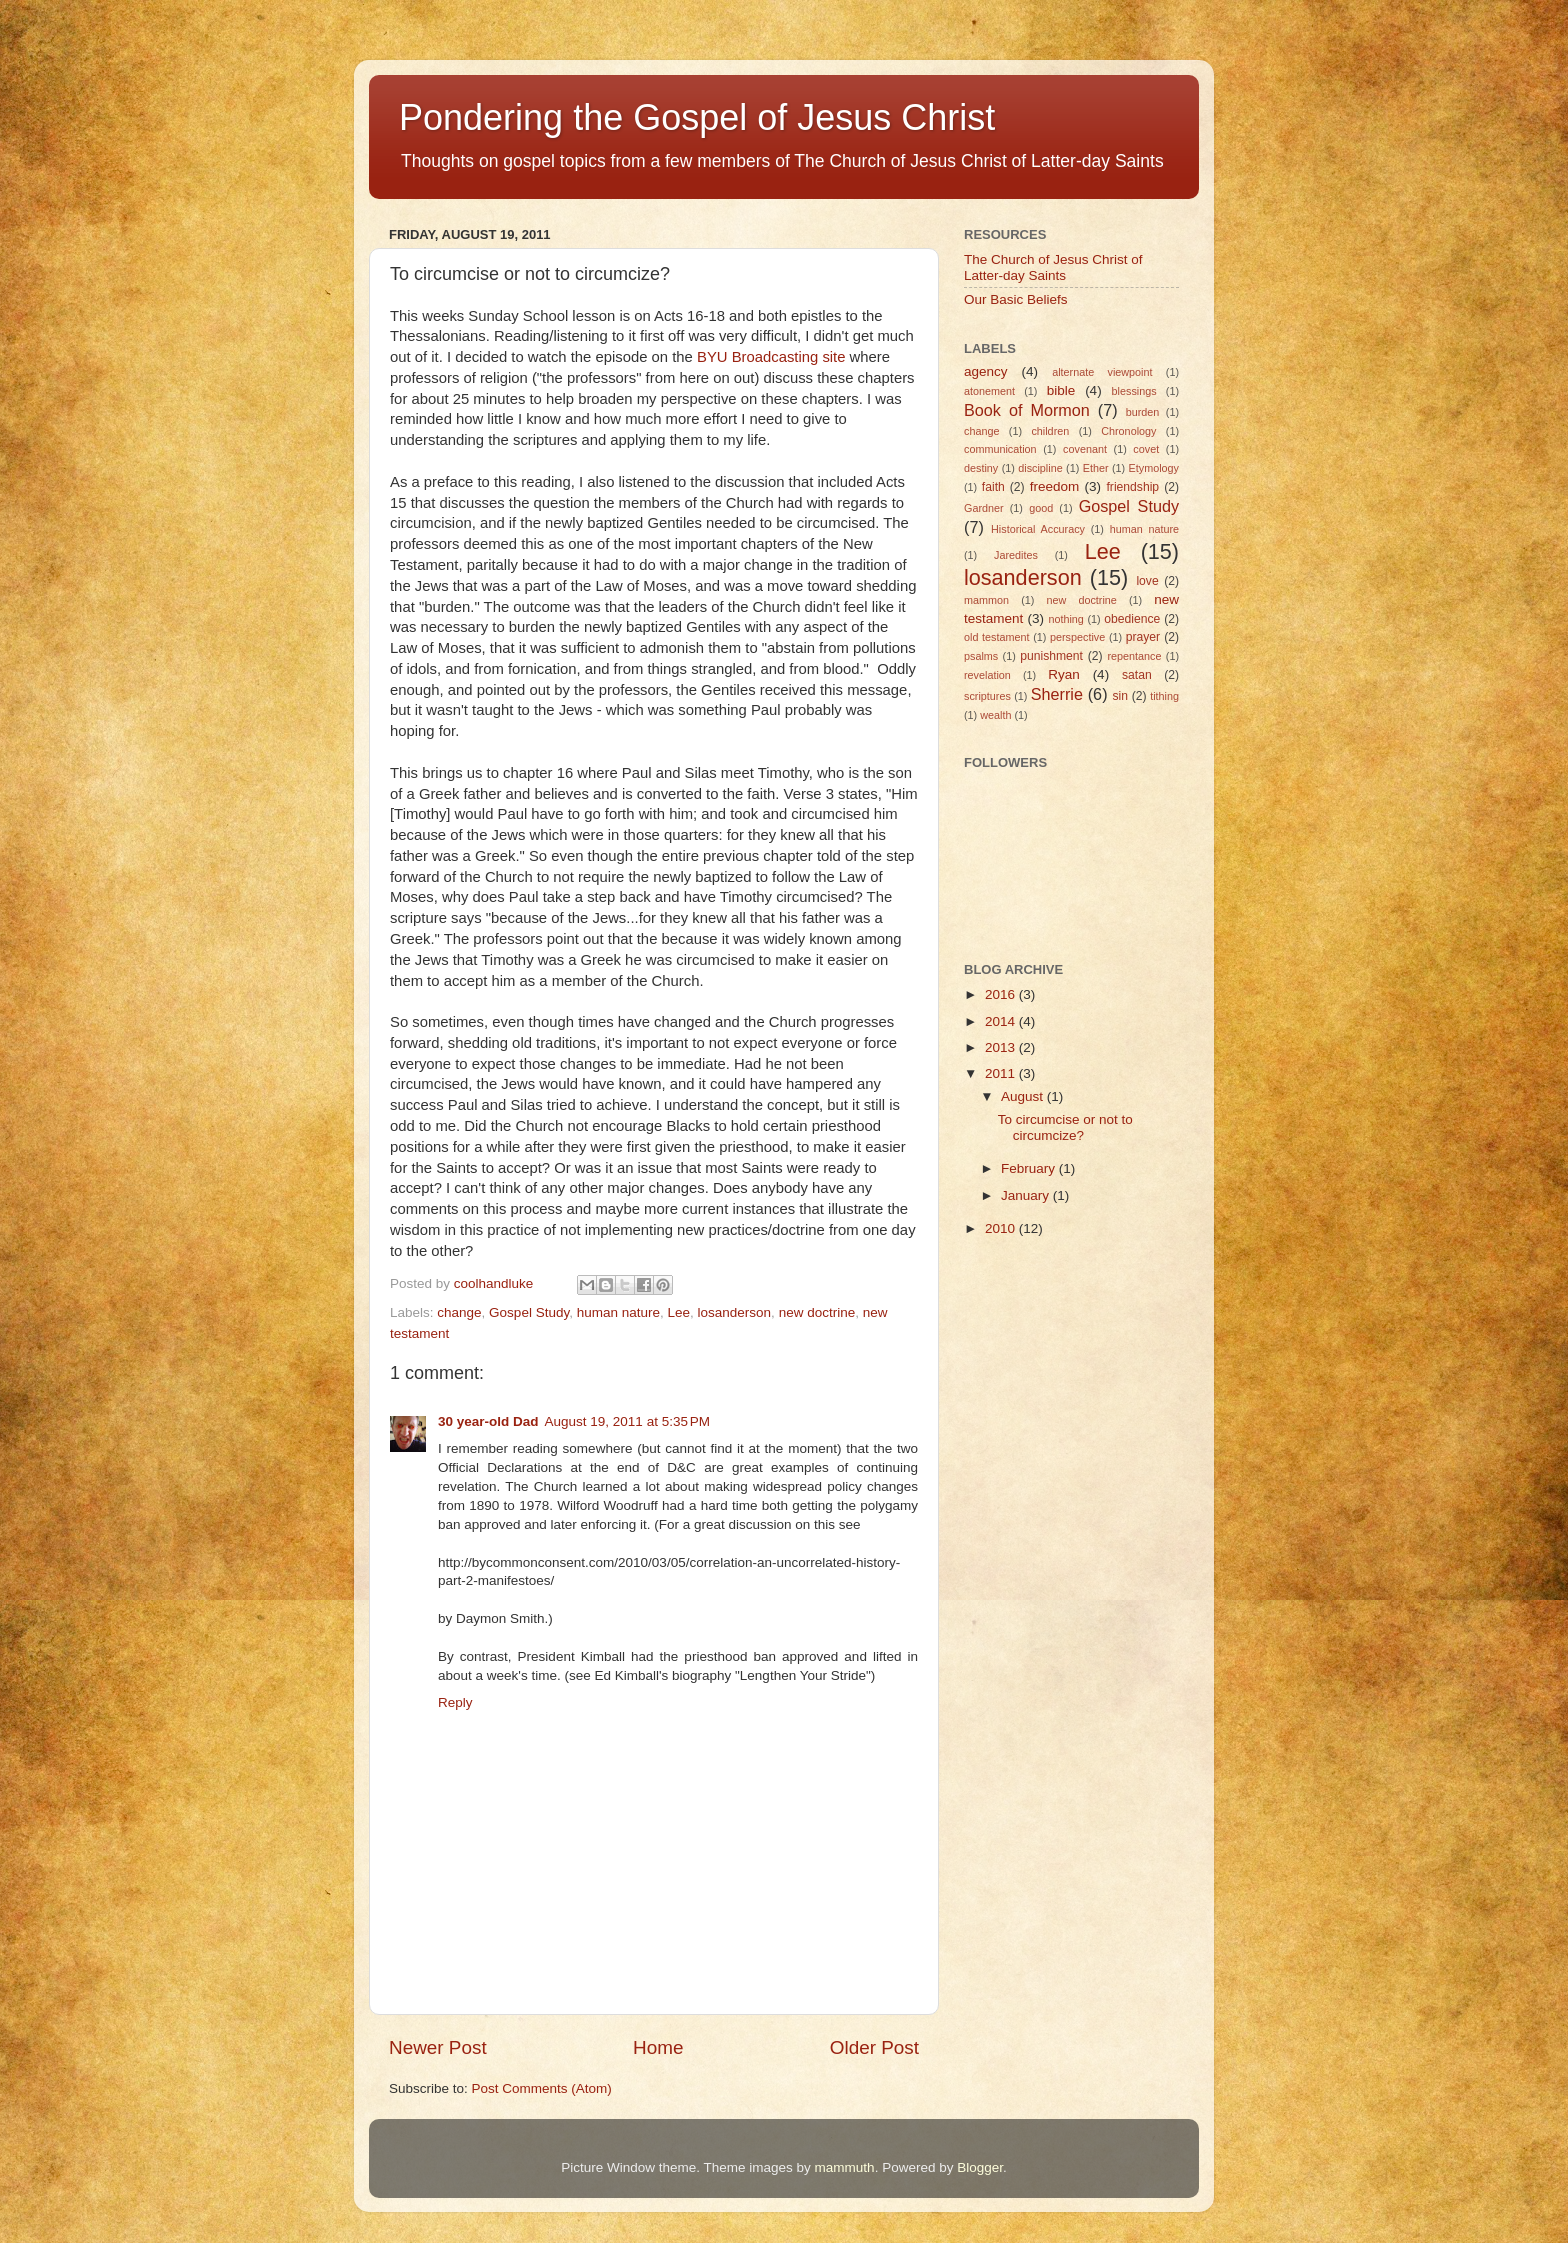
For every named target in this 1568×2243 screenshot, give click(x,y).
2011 (1002, 1073)
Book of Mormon (1027, 410)
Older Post (874, 2047)
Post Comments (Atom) (542, 2088)
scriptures (987, 696)
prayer (1143, 637)
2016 (1002, 994)
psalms (981, 656)
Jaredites (1016, 555)
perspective (1077, 637)
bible (1061, 390)
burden (1143, 412)
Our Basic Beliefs (1016, 299)
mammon (986, 600)
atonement (989, 391)
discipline (1040, 468)
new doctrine (817, 1312)
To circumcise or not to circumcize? (1065, 1127)
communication (1000, 449)
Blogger (980, 2167)
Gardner (984, 508)
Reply (455, 1702)
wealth (995, 715)
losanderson (735, 1312)
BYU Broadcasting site (771, 357)
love (1147, 581)
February (1030, 1168)
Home (658, 2047)
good (1041, 508)
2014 (1002, 1021)
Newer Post (438, 2047)
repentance (1134, 656)
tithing (1164, 696)
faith (993, 487)
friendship (1132, 487)
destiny (981, 468)
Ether (1096, 468)
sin (1120, 696)
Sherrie (1057, 694)
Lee (679, 1312)
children (1050, 431)
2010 (1002, 1228)
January (1027, 1195)
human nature (618, 1312)
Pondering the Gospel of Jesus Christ (697, 117)
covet (1146, 449)
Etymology (1154, 468)
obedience (1132, 619)
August (1024, 1096)
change (459, 1312)
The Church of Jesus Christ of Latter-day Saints (1053, 267)
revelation (987, 675)
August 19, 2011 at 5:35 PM (628, 1421)
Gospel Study (529, 1312)
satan (1137, 675)
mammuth (845, 2167)
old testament (996, 637)
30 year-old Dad (488, 1421)
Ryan (1064, 674)
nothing (1065, 619)
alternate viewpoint (1102, 372)
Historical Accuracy (1038, 529)
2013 (1002, 1047)
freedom (1055, 486)
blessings (1134, 391)
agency (986, 371)
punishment (1051, 656)
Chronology (1128, 431)
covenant (1085, 449)
